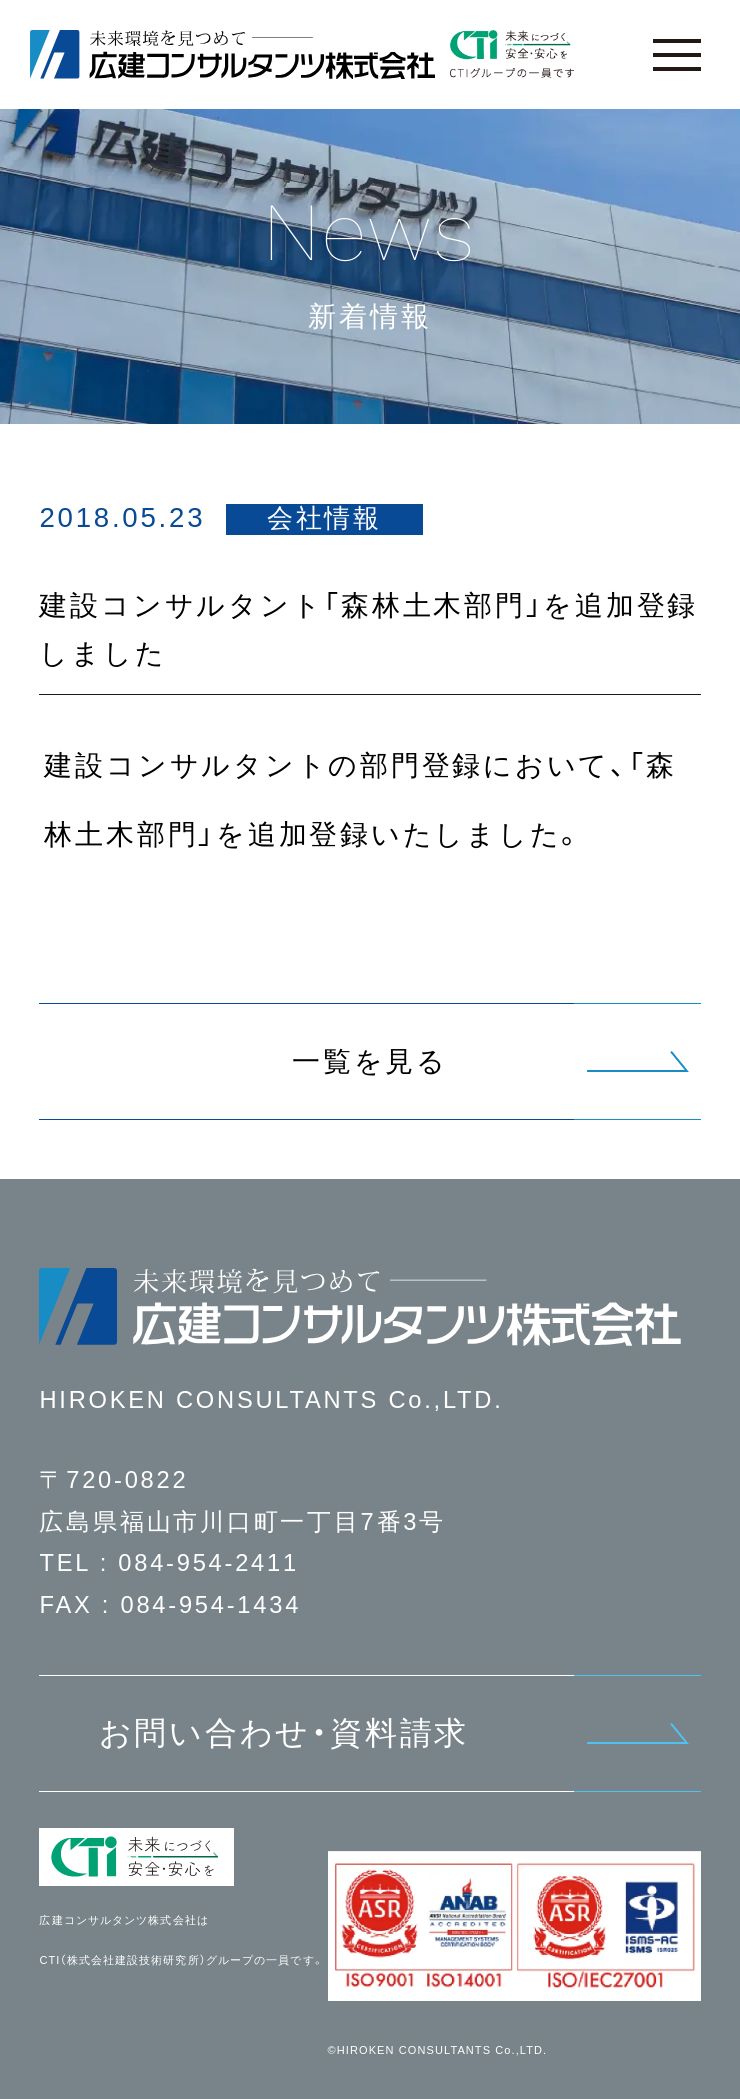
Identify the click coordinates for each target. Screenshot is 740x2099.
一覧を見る (370, 1061)
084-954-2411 (208, 1563)
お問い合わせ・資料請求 (284, 1733)
